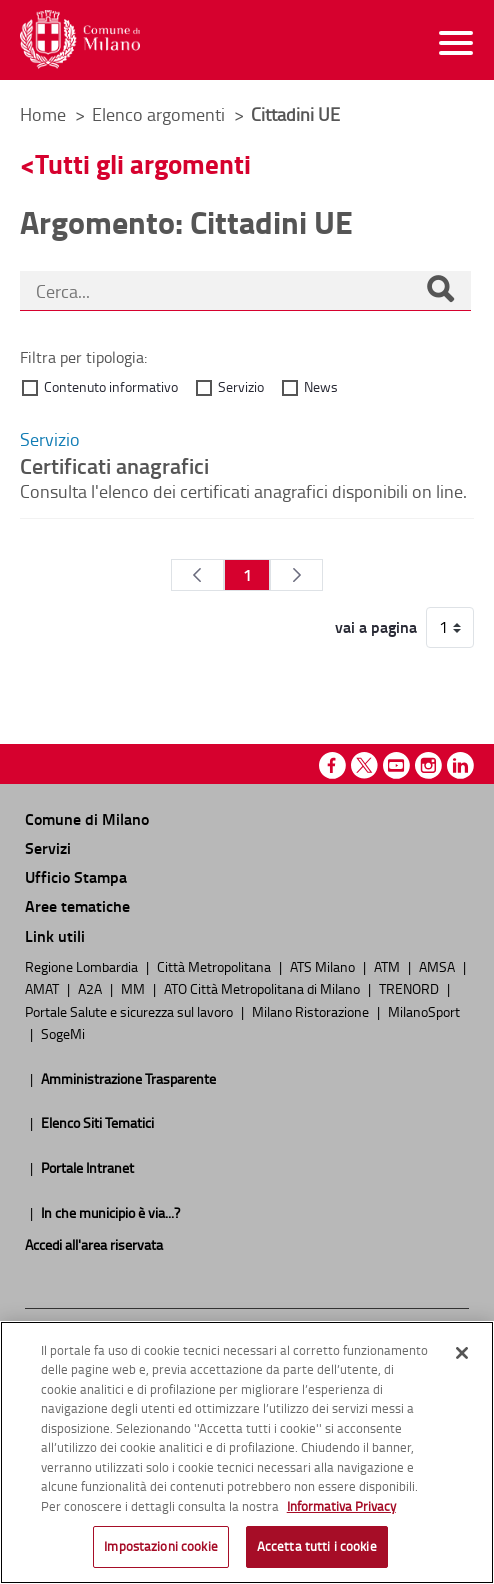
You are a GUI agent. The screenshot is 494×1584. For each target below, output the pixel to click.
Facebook (332, 765)
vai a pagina (376, 627)
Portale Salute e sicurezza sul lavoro (130, 1011)
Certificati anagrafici (114, 465)
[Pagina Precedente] (197, 575)
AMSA (438, 966)
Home (43, 114)
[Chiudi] (462, 1353)
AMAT (43, 988)
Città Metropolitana (215, 966)
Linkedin (460, 765)
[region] (247, 1452)
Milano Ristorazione (312, 1011)
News (321, 386)
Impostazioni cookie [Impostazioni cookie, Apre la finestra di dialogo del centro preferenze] (160, 1546)
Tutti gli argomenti (143, 163)
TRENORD (410, 988)
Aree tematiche (77, 905)
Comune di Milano (87, 818)
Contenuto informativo (111, 386)
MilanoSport (424, 1011)
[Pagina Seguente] (296, 575)
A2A (91, 988)
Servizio (241, 386)
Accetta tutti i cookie (317, 1546)
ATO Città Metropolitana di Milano (263, 988)
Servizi (48, 847)
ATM (388, 966)
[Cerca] (440, 291)
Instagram (428, 765)
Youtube (396, 765)
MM (134, 988)
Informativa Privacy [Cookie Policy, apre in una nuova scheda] (341, 1506)
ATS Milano (324, 966)
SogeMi (63, 1033)
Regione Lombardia (83, 966)
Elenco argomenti (160, 114)
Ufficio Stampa (76, 876)
